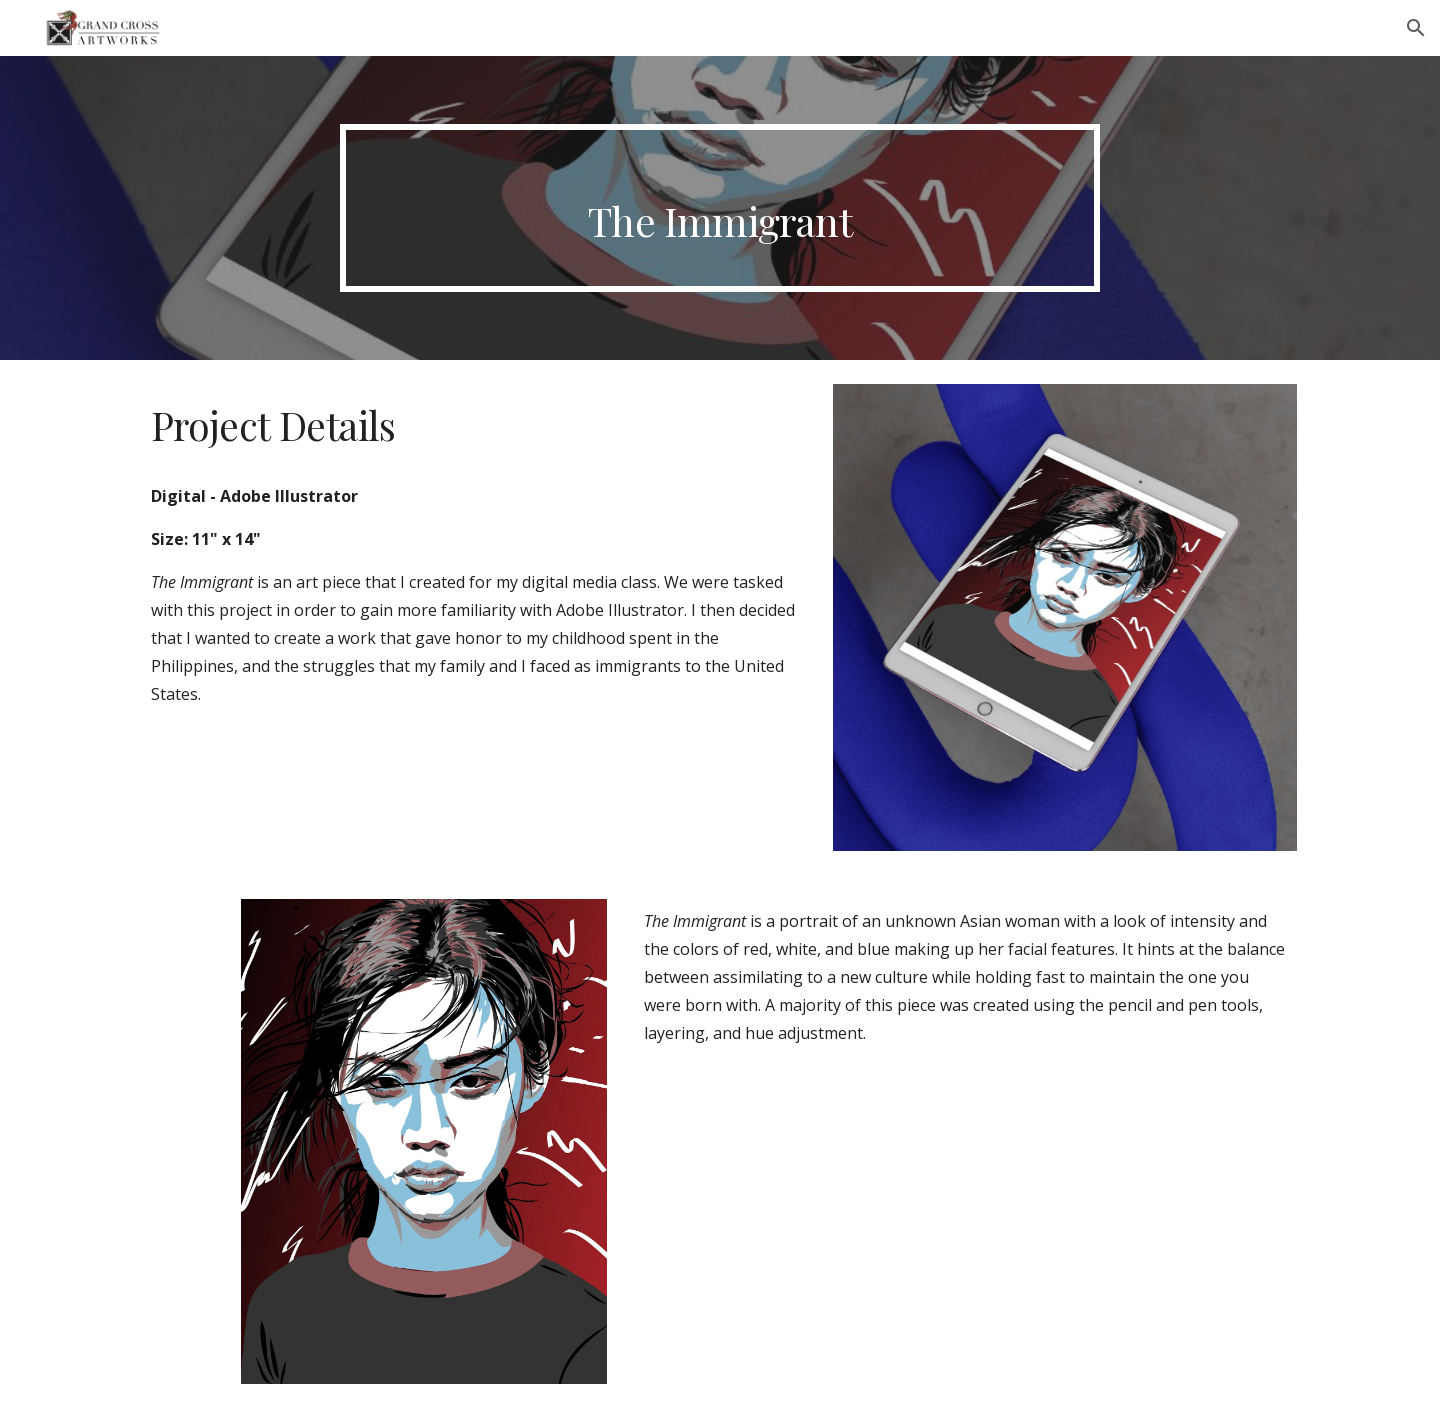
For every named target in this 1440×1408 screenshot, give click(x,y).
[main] (720, 208)
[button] (1416, 28)
